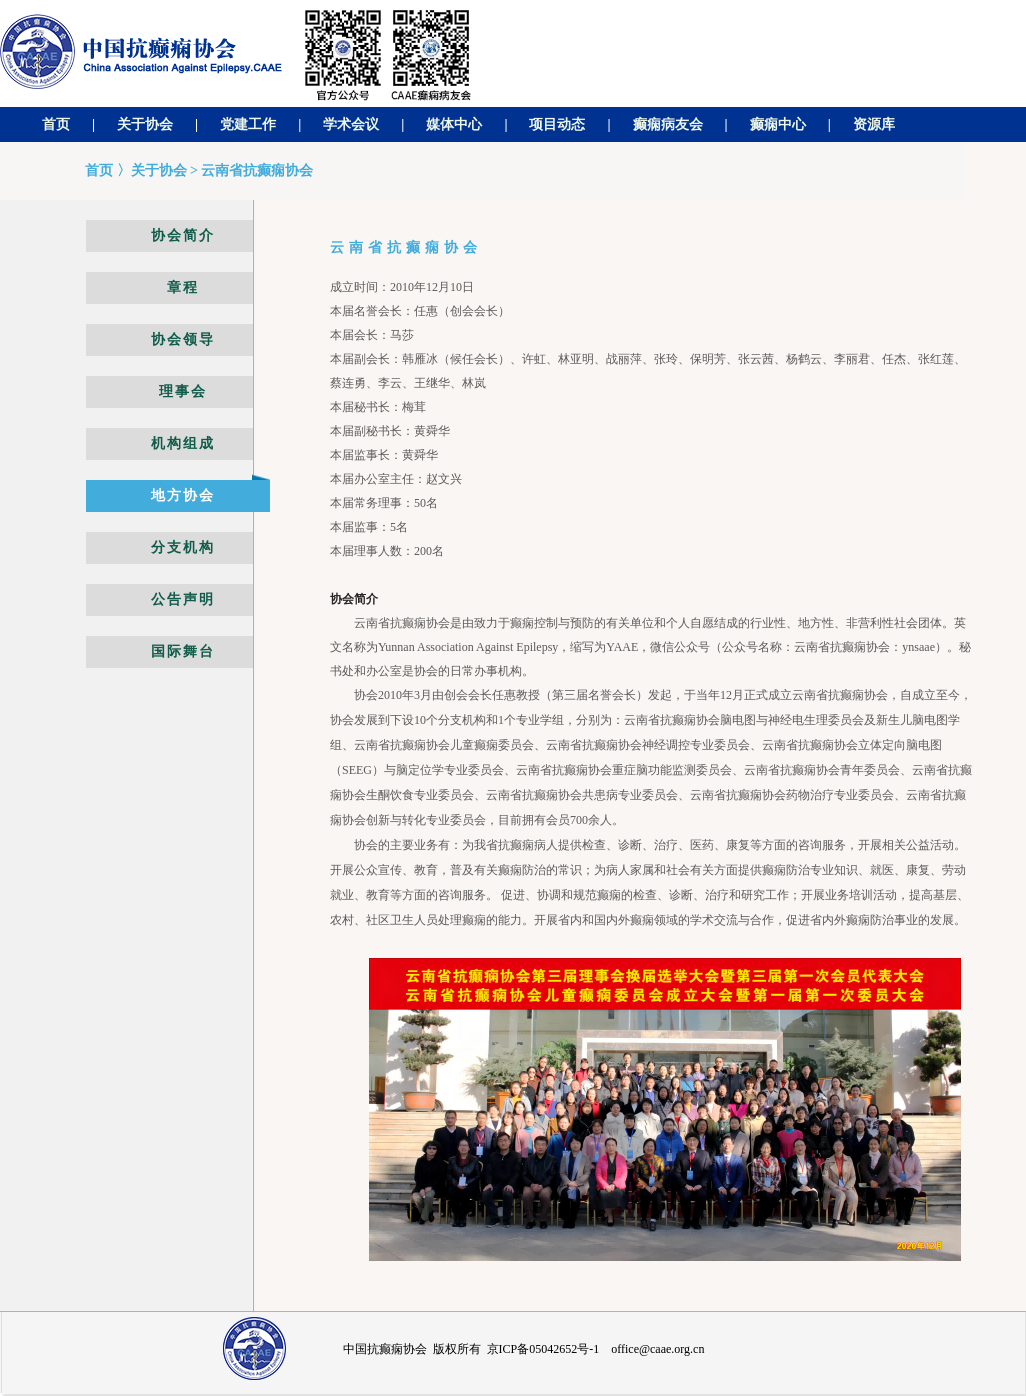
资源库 (874, 124)
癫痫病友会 (668, 124)
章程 (183, 287)
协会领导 (183, 339)
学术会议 (351, 124)
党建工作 (248, 124)
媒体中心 (454, 124)
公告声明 (183, 599)
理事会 (183, 391)
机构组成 (183, 443)
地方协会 (183, 495)
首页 (56, 124)
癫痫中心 (778, 124)
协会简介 (183, 235)
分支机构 (183, 547)
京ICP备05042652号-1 (543, 1349)
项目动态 (557, 124)
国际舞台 (183, 651)
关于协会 (145, 124)
